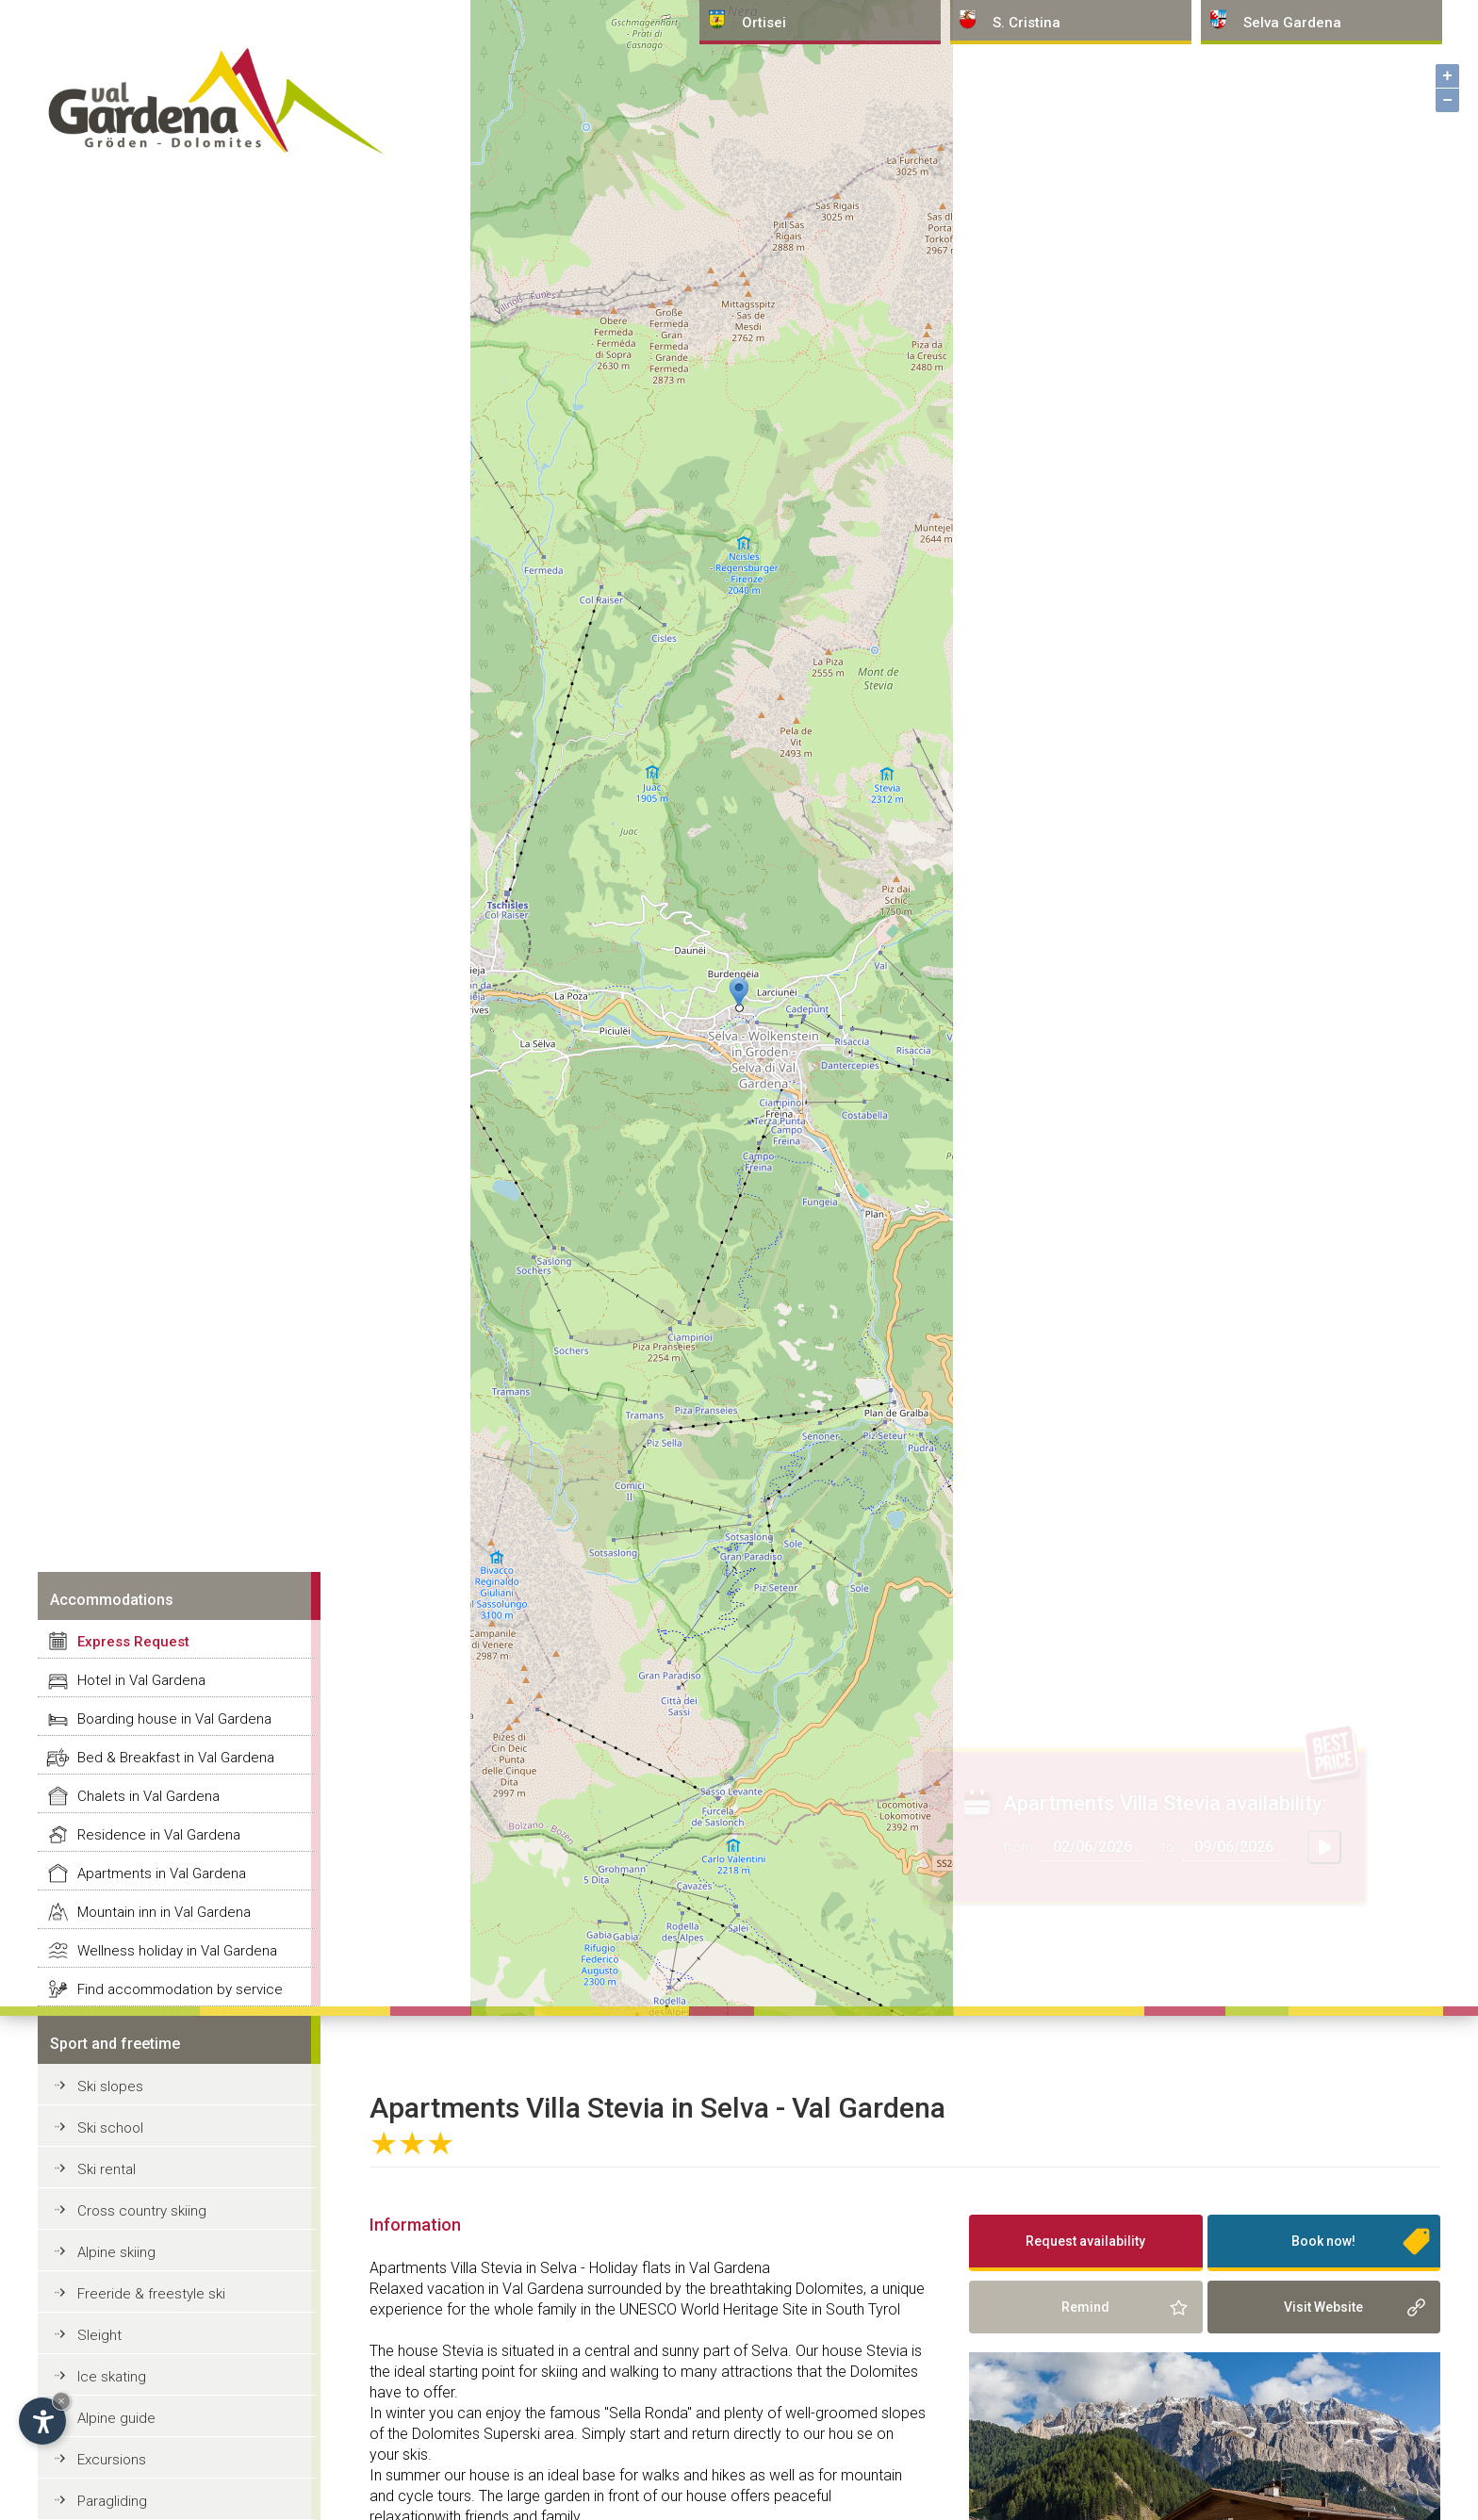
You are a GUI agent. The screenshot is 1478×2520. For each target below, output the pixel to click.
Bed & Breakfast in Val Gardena (175, 1757)
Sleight (99, 2335)
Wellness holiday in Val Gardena (177, 1950)
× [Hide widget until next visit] (61, 2401)
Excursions (111, 2459)
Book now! (1323, 2241)
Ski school (110, 2127)
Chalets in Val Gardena (148, 1796)
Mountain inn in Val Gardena (164, 1912)
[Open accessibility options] (42, 2421)
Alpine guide (116, 2418)
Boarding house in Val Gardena (174, 1718)
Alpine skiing (116, 2252)
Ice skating (111, 2376)
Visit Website (1323, 2307)
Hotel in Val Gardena (141, 1680)
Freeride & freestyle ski (151, 2293)
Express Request (133, 1641)
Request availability (1085, 2241)
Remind (1085, 2307)
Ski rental (106, 2169)
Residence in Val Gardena (158, 1834)
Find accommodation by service (180, 1989)
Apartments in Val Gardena (161, 1873)
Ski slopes (110, 2086)
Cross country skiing (141, 2210)
